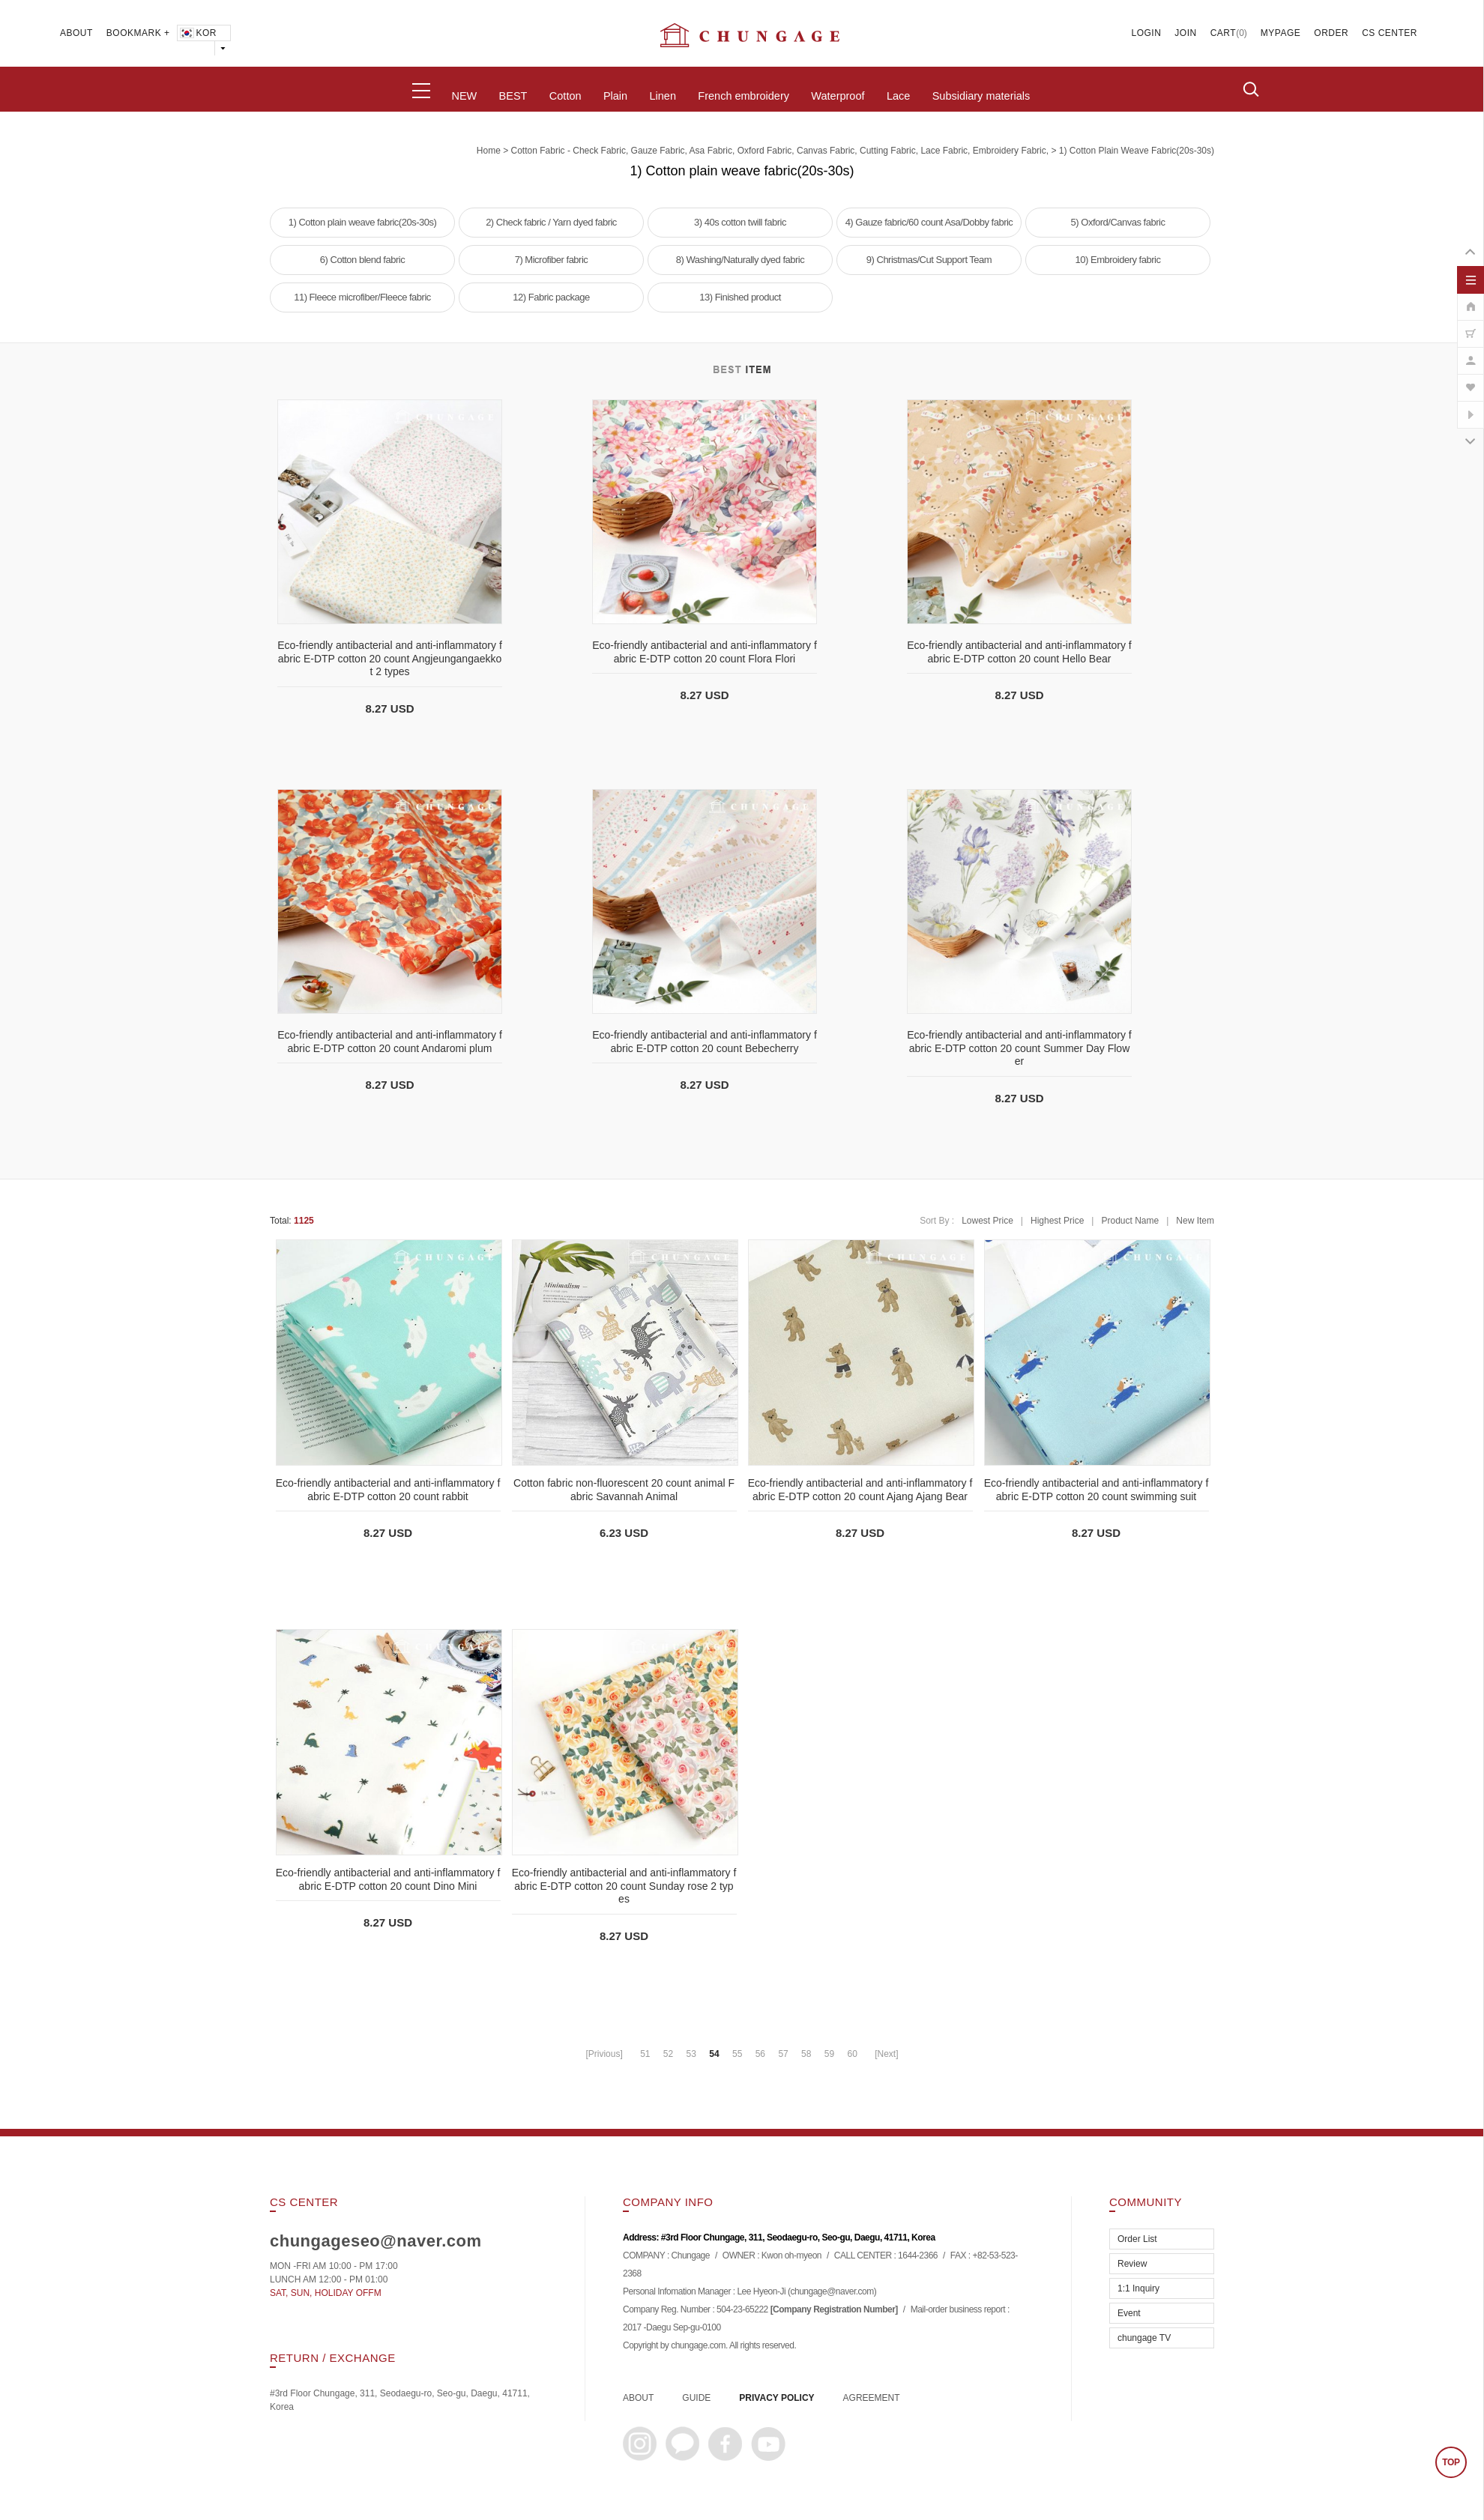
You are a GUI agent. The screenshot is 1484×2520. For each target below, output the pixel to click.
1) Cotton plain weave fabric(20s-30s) (1136, 150)
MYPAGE (1280, 33)
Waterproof (837, 96)
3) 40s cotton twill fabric (740, 222)
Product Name (1130, 1220)
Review (1132, 2263)
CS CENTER (1389, 33)
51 (645, 2054)
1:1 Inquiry (1138, 2288)
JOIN (1185, 33)
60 (852, 2054)
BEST (513, 96)
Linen (662, 96)
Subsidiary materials (981, 96)
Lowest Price (987, 1220)
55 (737, 2054)
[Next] (886, 2054)
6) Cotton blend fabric (362, 259)
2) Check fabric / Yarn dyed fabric (551, 222)
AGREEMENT (871, 2398)
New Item (1195, 1220)
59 (829, 2054)
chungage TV (1144, 2338)
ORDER (1331, 33)
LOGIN (1147, 33)
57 (783, 2054)
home (489, 150)
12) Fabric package (551, 297)
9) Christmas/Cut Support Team (929, 259)
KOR (197, 33)
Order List (1137, 2239)
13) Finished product (740, 297)
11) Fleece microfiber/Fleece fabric (362, 297)
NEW (464, 96)
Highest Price (1057, 1220)
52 (668, 2054)
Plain (615, 96)
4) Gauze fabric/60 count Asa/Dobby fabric (929, 222)
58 (806, 2054)
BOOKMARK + (138, 33)
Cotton (565, 96)
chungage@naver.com (831, 2292)
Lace (898, 96)
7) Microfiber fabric (551, 259)
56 (760, 2054)
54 (714, 2054)
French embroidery (743, 96)
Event (1129, 2313)
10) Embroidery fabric (1118, 259)
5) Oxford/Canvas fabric (1118, 222)
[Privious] (603, 2054)
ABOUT (76, 33)
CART (1223, 33)
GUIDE (696, 2398)
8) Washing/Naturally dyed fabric (740, 259)
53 (691, 2054)
